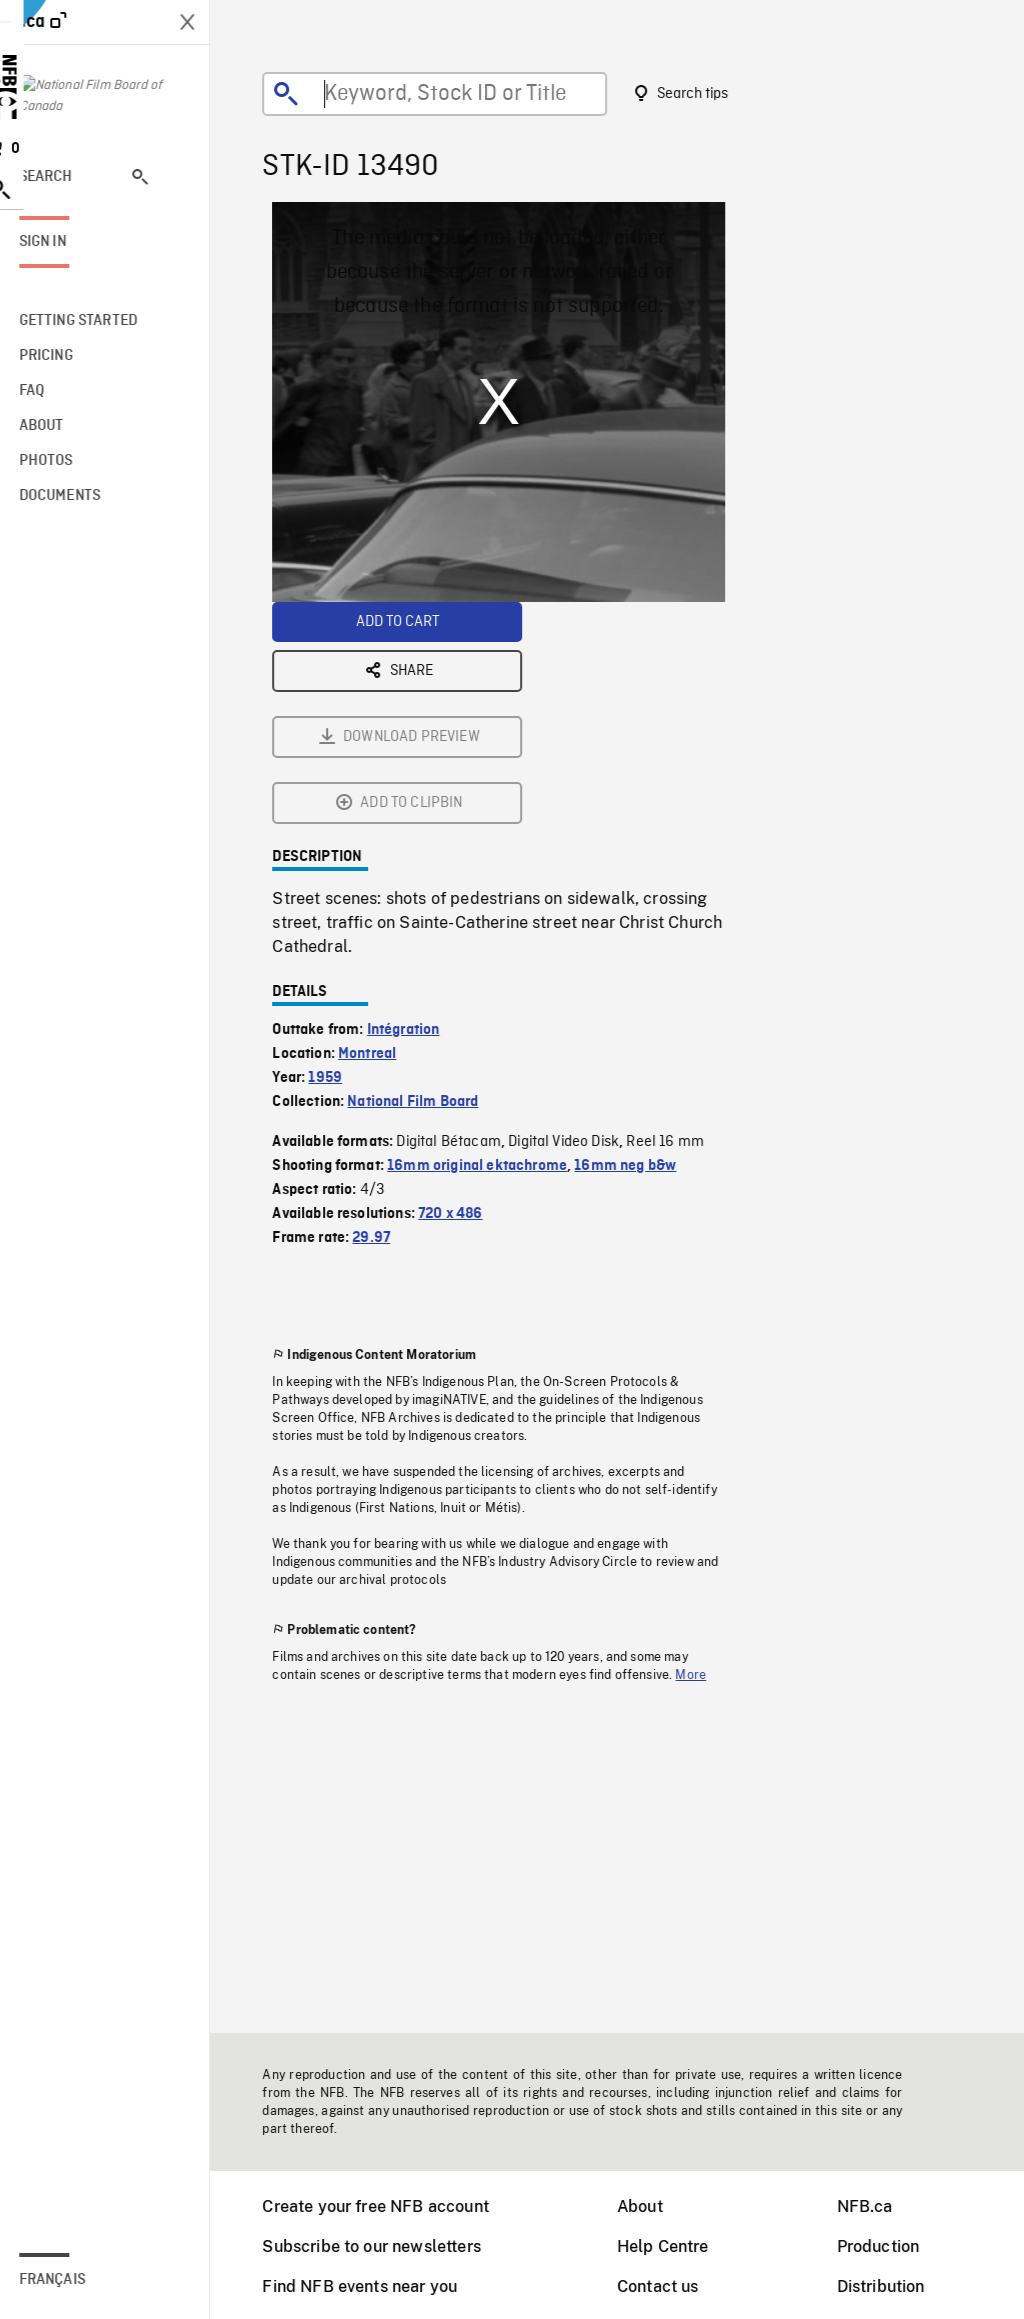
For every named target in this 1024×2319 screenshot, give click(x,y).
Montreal (380, 832)
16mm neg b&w (638, 944)
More (703, 1453)
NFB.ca (878, 2206)
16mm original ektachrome (490, 944)
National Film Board (425, 880)
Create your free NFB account (388, 2206)
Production (891, 2246)
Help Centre (676, 2246)
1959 (338, 856)
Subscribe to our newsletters (384, 2246)
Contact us (671, 2286)
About (653, 2206)
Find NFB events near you (372, 2286)
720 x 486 (463, 992)
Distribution (894, 2286)
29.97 (384, 1016)
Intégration (416, 808)
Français (78, 2280)
